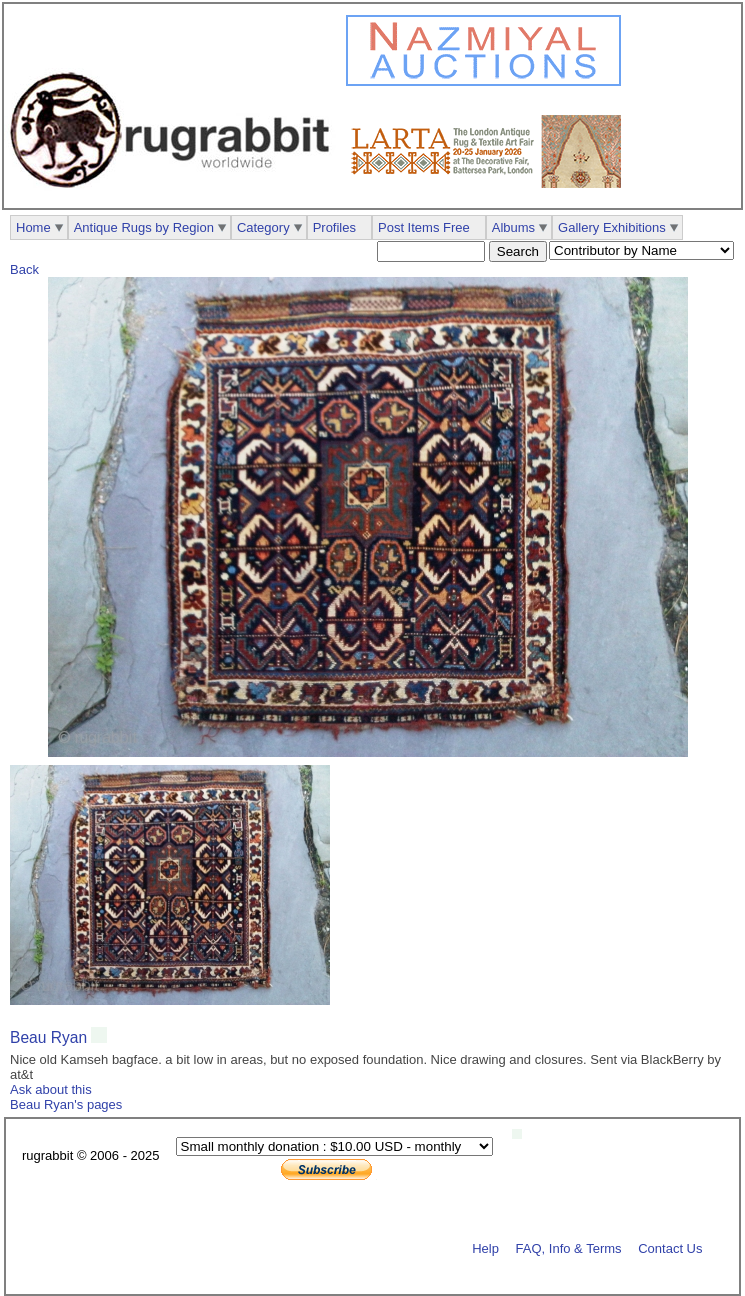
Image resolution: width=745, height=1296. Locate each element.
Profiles (334, 227)
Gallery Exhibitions (612, 227)
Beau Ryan (48, 1037)
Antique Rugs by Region (144, 227)
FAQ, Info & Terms (569, 1247)
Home (33, 227)
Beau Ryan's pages (66, 1104)
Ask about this (51, 1089)
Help (485, 1247)
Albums (513, 227)
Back (24, 269)
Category (263, 227)
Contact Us (670, 1247)
